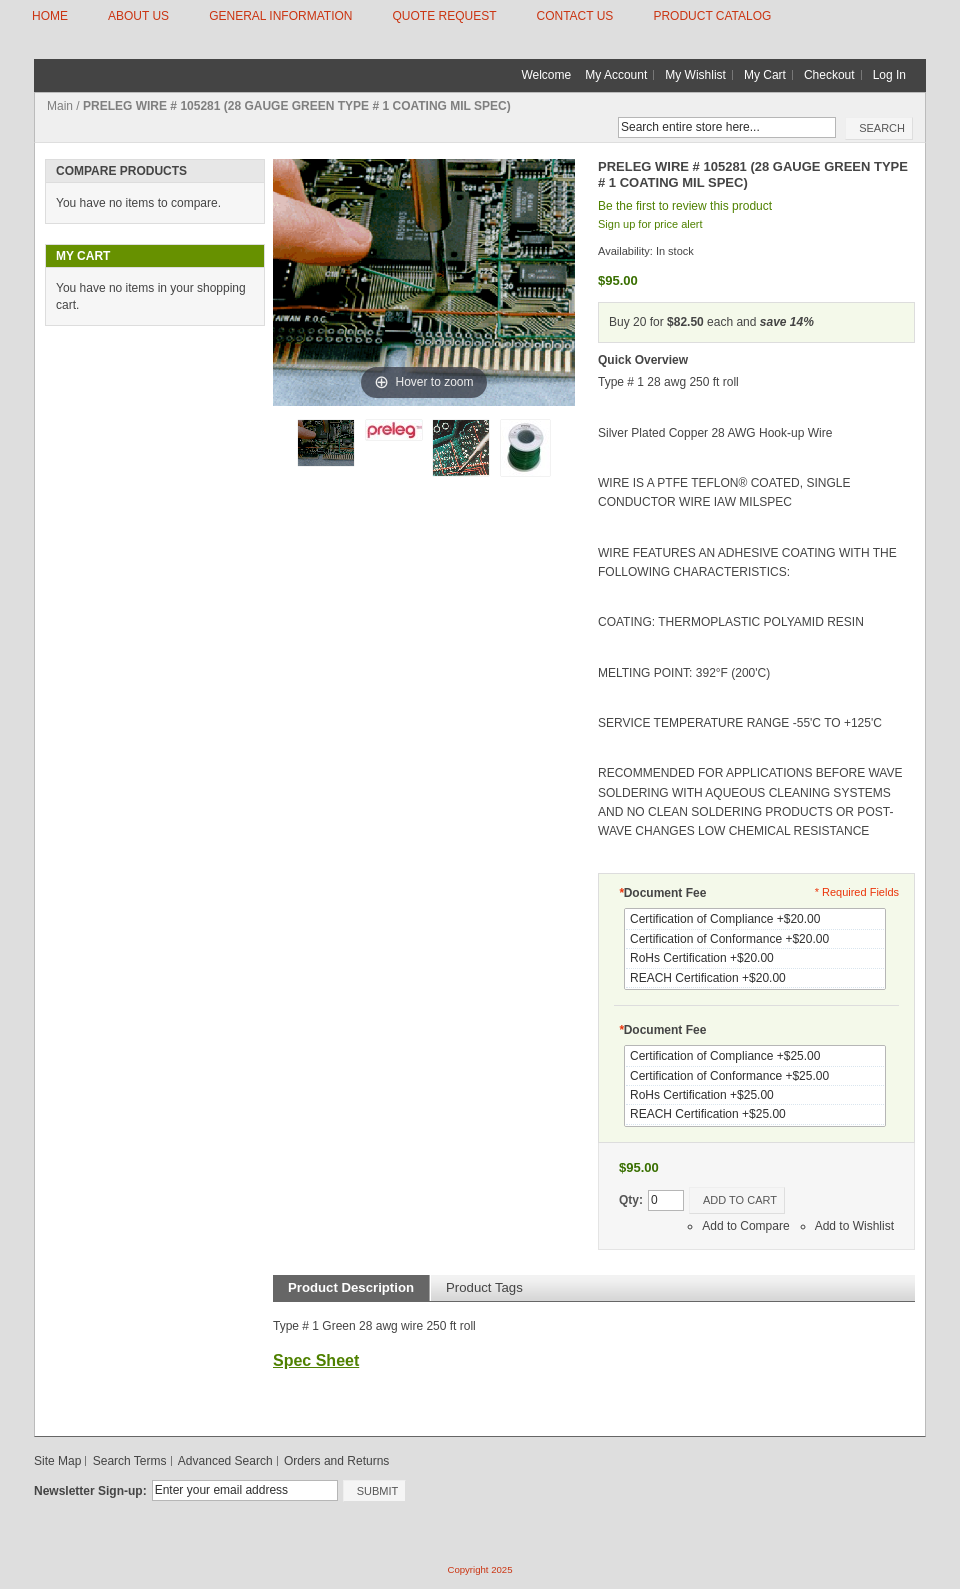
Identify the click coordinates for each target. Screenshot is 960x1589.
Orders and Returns (336, 1461)
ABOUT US (138, 16)
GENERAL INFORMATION (280, 16)
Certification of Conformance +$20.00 (755, 939)
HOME (50, 16)
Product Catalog (712, 16)
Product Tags (484, 1287)
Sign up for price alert (650, 224)
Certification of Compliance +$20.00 (755, 919)
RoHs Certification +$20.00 (755, 958)
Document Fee (662, 893)
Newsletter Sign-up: (90, 1491)
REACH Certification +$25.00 (755, 1114)
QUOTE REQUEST (444, 16)
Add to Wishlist (854, 1226)
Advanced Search (225, 1461)
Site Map (57, 1461)
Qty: (631, 1200)
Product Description (351, 1287)
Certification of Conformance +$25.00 (755, 1076)
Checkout (829, 75)
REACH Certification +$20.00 (755, 978)
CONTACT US (574, 16)
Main (60, 106)
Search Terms (130, 1461)
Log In (889, 75)
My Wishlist (695, 75)
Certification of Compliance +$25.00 (755, 1056)
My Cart (765, 75)
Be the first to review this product (685, 206)
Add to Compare (745, 1226)
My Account (616, 75)
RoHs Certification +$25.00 (755, 1095)
